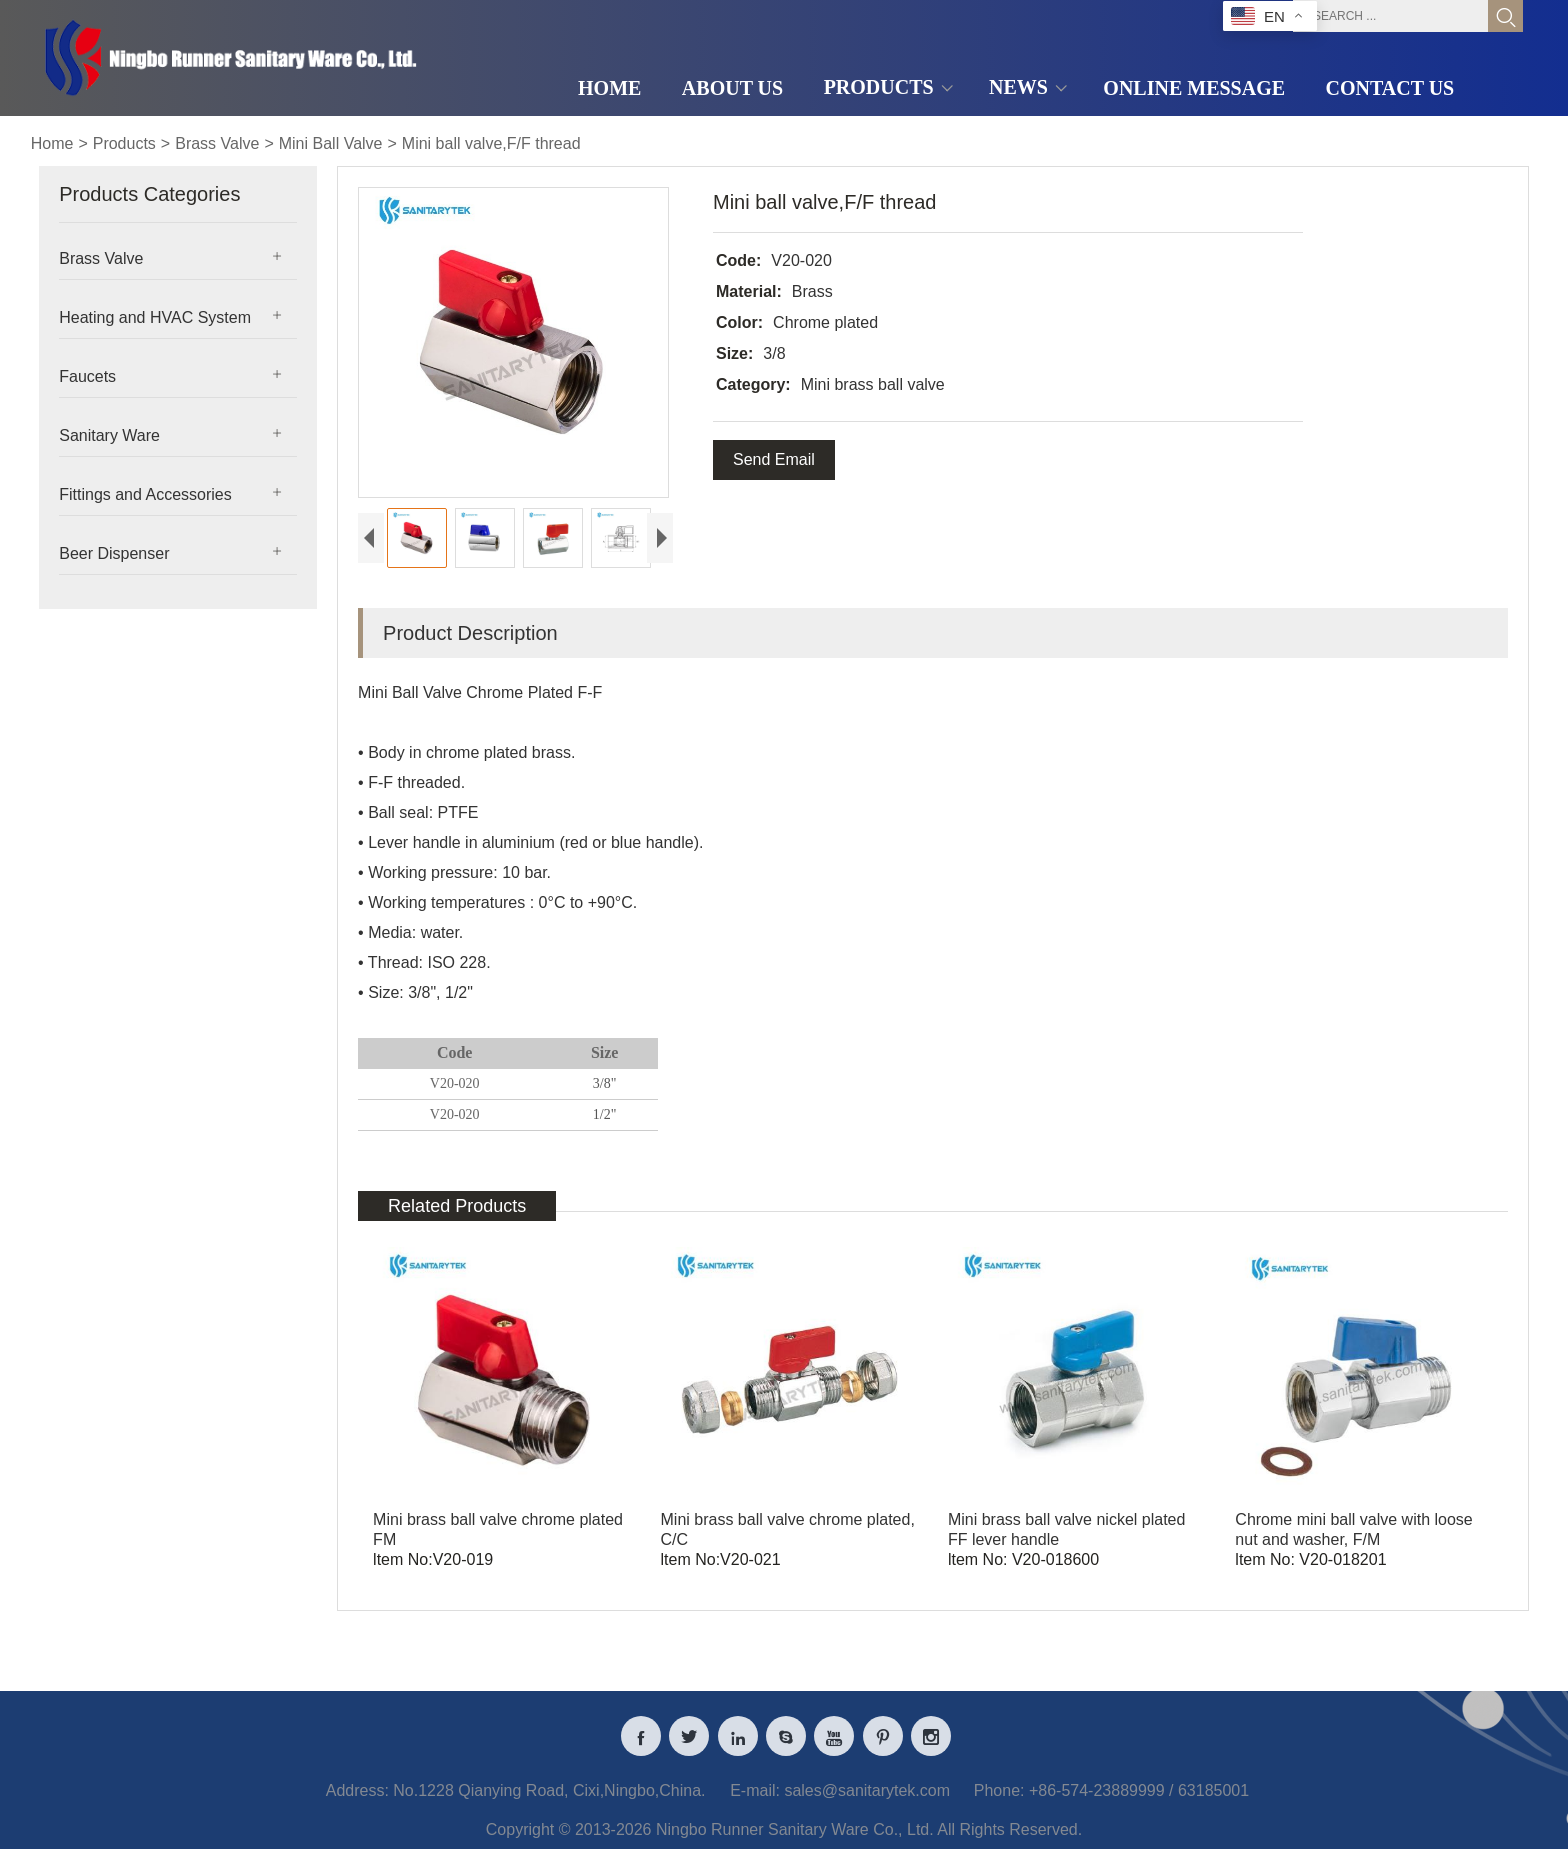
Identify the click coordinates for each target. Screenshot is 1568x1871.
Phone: (999, 1806)
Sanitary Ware (109, 435)
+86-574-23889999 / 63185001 (1139, 1806)
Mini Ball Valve (331, 143)
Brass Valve (217, 143)
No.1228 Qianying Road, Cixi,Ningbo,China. (549, 1806)
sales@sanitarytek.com (867, 1806)
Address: (357, 1806)
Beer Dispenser (114, 553)
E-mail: (755, 1806)
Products (124, 143)
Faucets (87, 376)
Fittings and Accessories (145, 494)
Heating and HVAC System (155, 317)
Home (52, 143)
